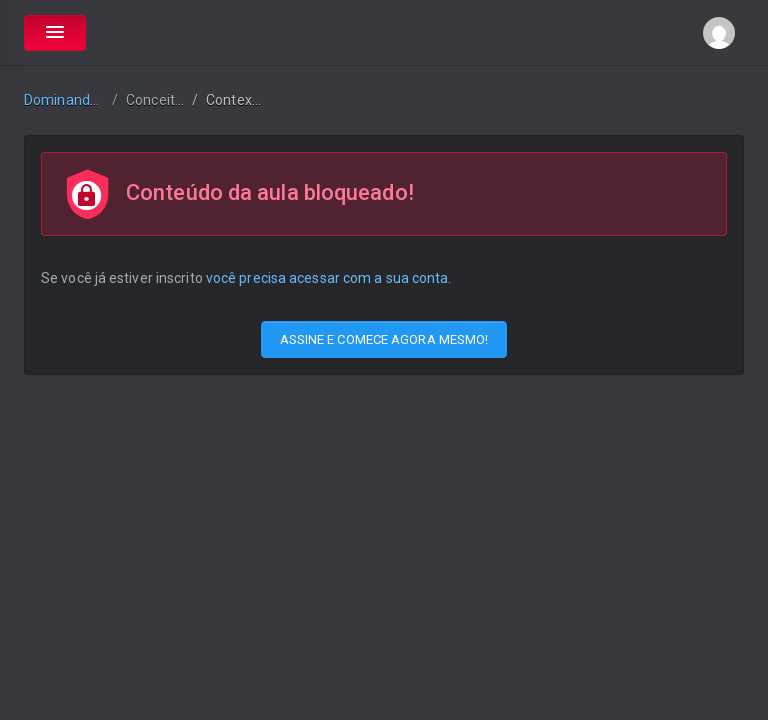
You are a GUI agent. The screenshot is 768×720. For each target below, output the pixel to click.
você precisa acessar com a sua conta (327, 278)
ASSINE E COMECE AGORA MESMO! (384, 339)
